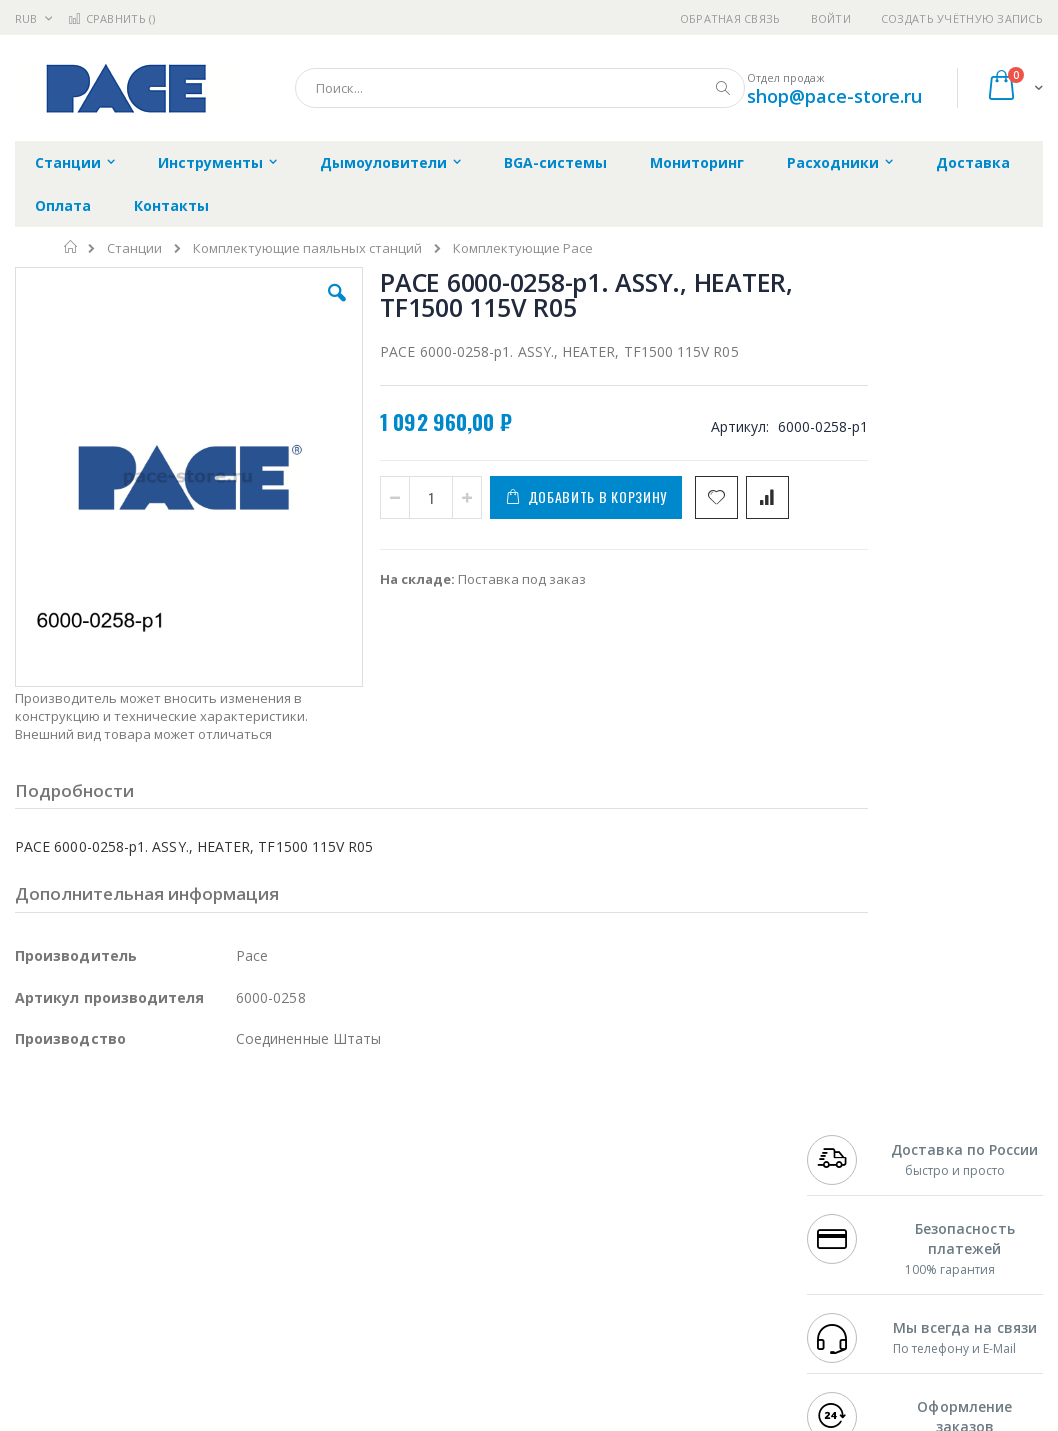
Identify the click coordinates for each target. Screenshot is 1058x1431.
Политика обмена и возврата (463, 1179)
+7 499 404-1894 (855, 1140)
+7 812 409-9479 (855, 1159)
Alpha (120, 1218)
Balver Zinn (49, 1218)
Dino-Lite (172, 1257)
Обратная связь (730, 18)
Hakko (34, 1140)
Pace (172, 1140)
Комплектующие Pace (523, 248)
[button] (304, 308)
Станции (134, 248)
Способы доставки (691, 1198)
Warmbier (111, 1296)
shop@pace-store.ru (834, 96)
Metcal (167, 1159)
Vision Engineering (71, 1257)
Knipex (114, 1335)
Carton (238, 1257)
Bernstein (44, 1335)
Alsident (288, 1140)
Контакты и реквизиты (669, 1150)
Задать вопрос (416, 1276)
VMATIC (252, 1296)
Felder (176, 1218)
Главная (71, 247)
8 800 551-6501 (860, 1198)
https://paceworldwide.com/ (403, 1417)
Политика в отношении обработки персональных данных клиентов (479, 1228)
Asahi (231, 1218)
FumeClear (95, 1159)
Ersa (86, 1140)
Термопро (238, 1159)
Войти (831, 18)
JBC (128, 1140)
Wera (170, 1335)
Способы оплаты (685, 1237)
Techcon (185, 1296)
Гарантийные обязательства (461, 1140)
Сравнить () (111, 18)
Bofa (29, 1159)
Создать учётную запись (962, 18)
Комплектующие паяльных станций (307, 248)
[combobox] (520, 88)
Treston (38, 1296)
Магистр (41, 1179)
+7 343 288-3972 (855, 1179)
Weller (225, 1140)
